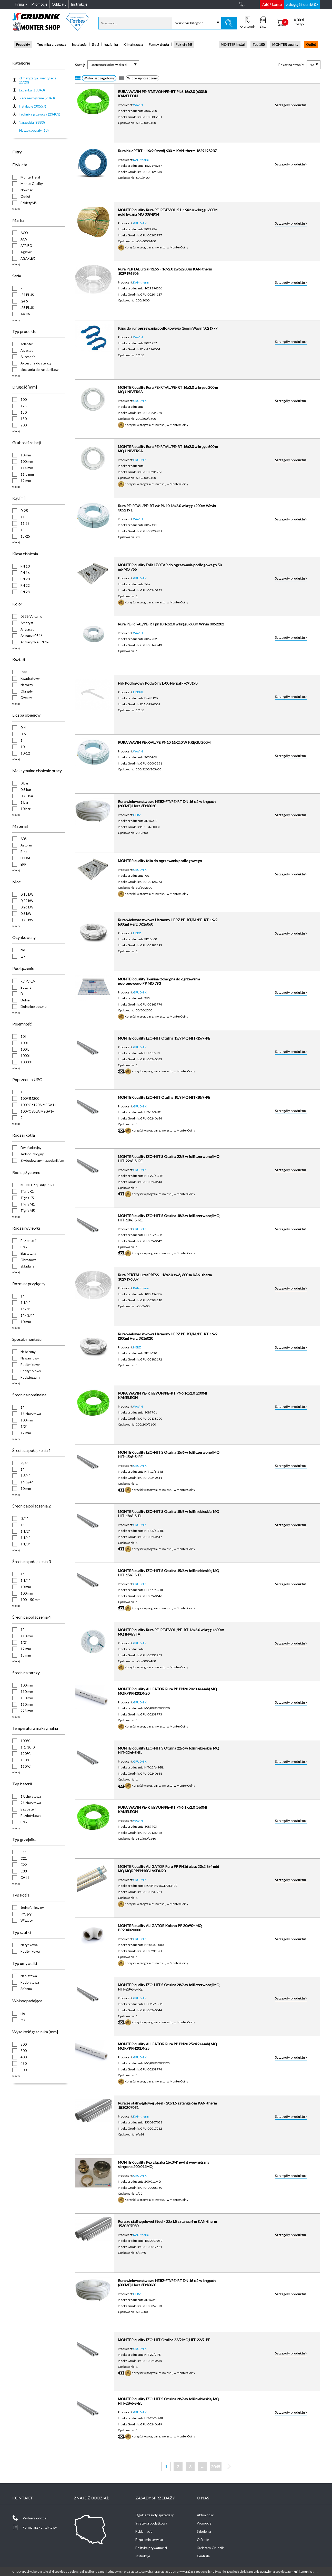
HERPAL (138, 692)
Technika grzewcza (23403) (39, 114)
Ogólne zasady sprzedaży (154, 2515)
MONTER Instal (233, 45)
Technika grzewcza (51, 45)
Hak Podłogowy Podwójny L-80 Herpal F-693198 (157, 683)
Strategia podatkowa (151, 2523)
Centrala (203, 2556)
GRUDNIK (140, 223)
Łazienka (111, 45)
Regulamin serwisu (149, 2540)
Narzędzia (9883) (32, 122)
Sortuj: (80, 65)
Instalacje (79, 45)
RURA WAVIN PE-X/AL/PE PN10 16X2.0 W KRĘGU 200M (164, 742)
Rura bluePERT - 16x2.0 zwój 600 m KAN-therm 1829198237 (167, 151)
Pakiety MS (184, 45)
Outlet (311, 45)
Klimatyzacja (133, 45)
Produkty (23, 45)
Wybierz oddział (35, 2518)
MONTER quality (285, 45)
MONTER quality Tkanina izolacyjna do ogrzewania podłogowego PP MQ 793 (159, 981)
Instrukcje (142, 2556)
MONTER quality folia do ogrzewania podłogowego (160, 860)
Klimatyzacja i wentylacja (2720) (37, 80)
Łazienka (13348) (32, 90)
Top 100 (259, 45)
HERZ (137, 814)
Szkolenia (204, 2531)
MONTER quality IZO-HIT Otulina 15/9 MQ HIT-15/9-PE (164, 1038)
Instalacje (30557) (32, 106)
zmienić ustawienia (261, 2571)
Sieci (95, 45)
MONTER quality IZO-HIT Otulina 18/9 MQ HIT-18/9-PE (164, 1097)
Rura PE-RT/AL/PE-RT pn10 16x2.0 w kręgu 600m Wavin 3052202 (171, 624)
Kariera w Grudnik (210, 2548)
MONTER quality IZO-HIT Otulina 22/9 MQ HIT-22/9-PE (164, 2340)
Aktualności (205, 2515)
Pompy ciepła (159, 45)
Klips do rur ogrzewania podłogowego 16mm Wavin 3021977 (167, 328)
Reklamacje (143, 2531)
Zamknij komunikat (300, 2571)
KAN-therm (141, 159)
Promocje (204, 2523)
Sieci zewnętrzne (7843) (37, 98)
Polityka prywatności (151, 2548)
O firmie (203, 2540)
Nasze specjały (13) (34, 130)
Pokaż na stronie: (291, 65)
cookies (59, 2571)
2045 (215, 2466)
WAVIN (138, 105)
